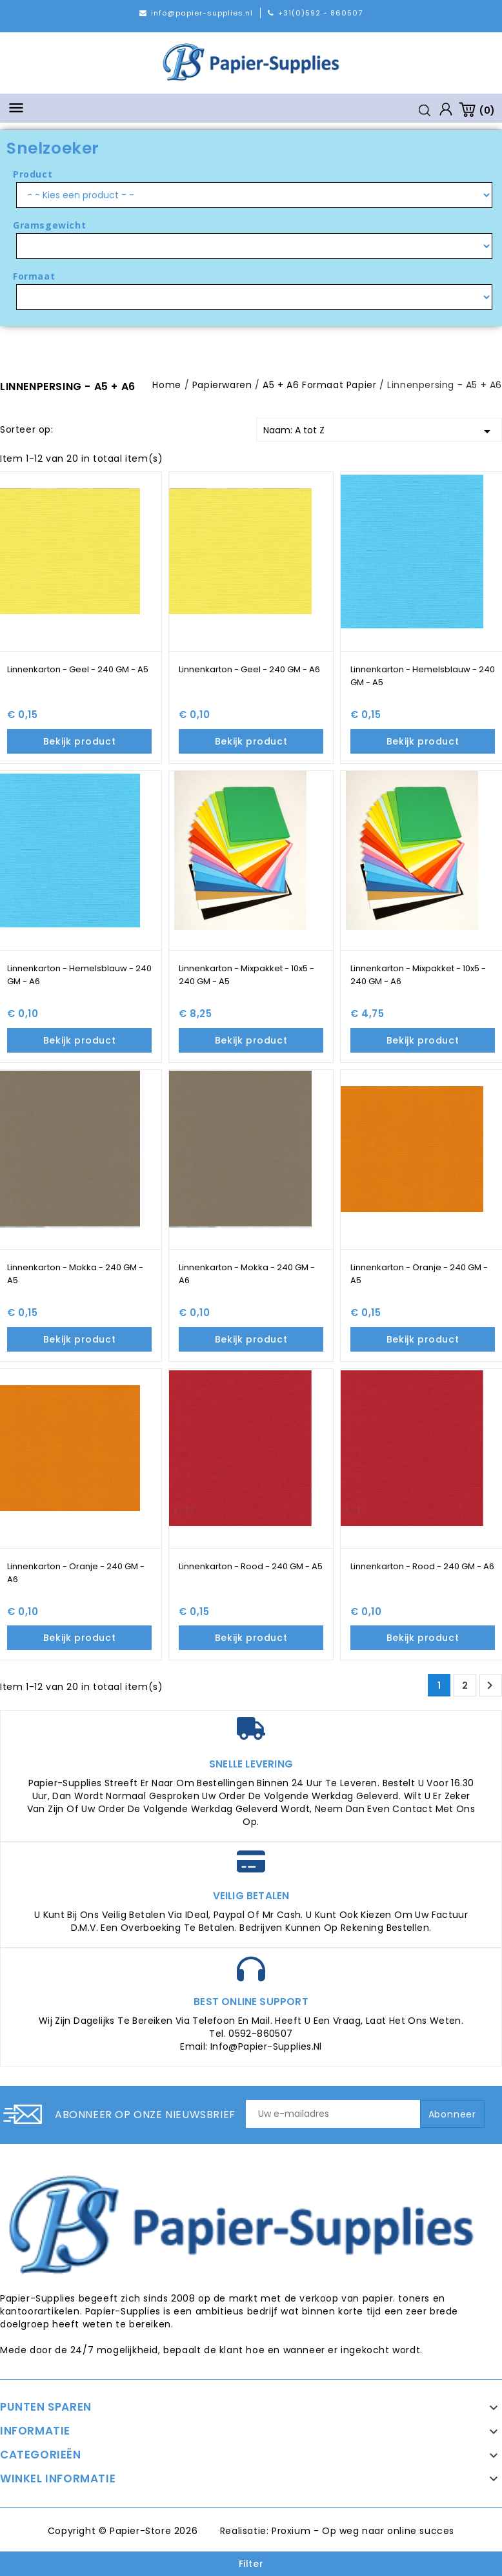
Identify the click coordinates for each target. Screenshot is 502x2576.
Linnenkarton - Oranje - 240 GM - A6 (76, 1572)
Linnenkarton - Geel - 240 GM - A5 (77, 669)
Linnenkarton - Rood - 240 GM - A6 (422, 1566)
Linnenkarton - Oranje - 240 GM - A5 (419, 1273)
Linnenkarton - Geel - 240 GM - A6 (249, 669)
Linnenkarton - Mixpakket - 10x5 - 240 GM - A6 (418, 974)
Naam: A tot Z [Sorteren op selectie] (379, 431)
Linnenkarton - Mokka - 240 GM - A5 (75, 1273)
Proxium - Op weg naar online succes (363, 2530)
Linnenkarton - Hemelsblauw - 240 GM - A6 (79, 974)
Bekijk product (79, 741)
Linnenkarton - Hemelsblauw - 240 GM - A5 (422, 675)
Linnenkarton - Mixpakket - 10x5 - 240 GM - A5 (246, 974)
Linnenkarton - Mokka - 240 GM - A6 (247, 1273)
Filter (251, 2563)
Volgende (489, 1685)
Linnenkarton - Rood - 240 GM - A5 (251, 1566)
